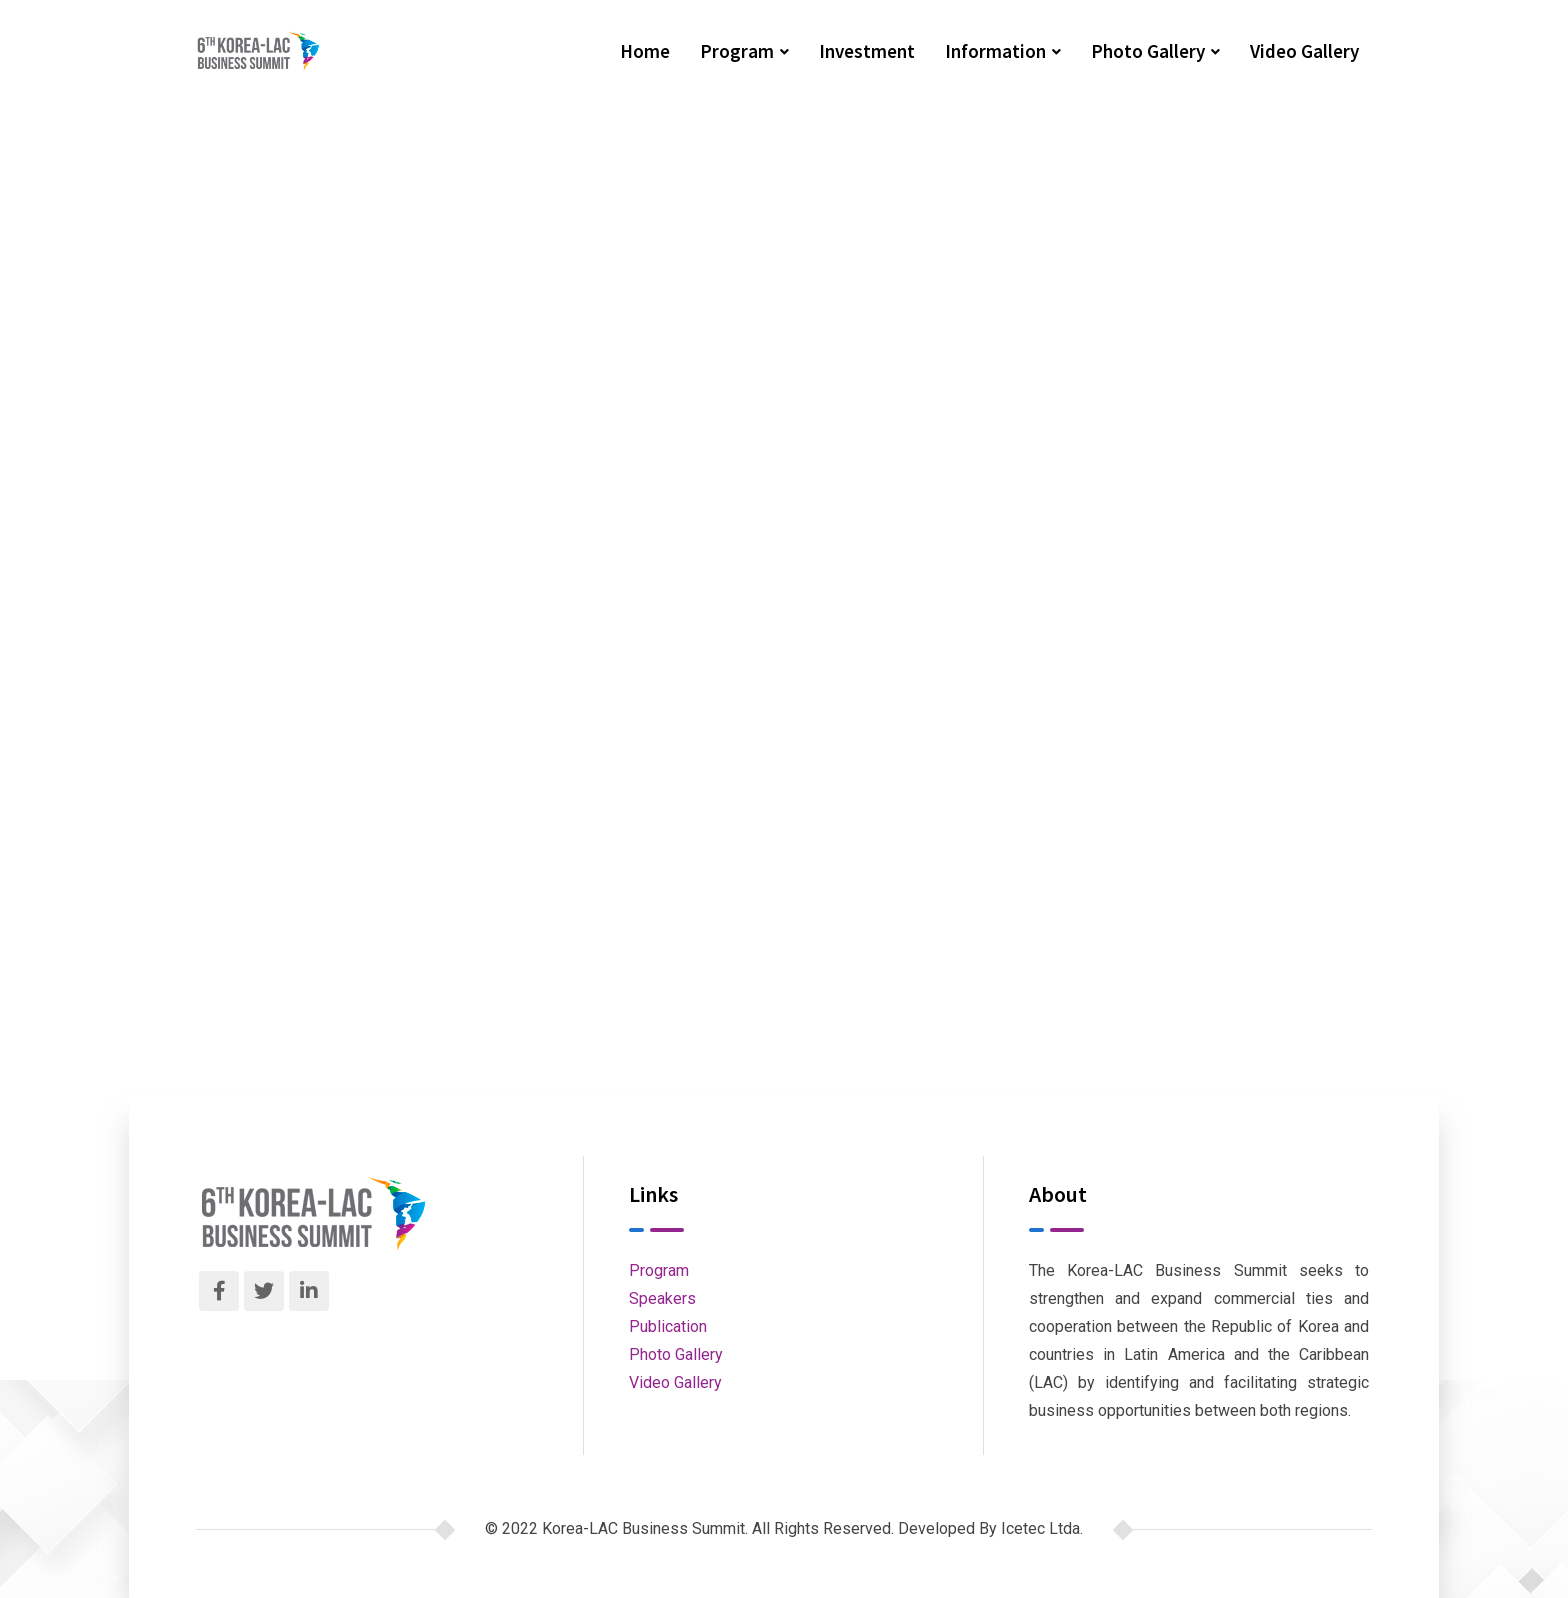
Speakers (662, 1298)
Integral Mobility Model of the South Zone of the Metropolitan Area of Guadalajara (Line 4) (1013, 599)
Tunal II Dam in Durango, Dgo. (420, 599)
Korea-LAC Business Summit (490, 324)
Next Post (851, 649)
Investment (867, 51)
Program (737, 51)
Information (995, 51)
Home (645, 51)
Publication (668, 1326)
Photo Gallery (1148, 51)
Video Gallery (1304, 51)
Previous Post (346, 638)
